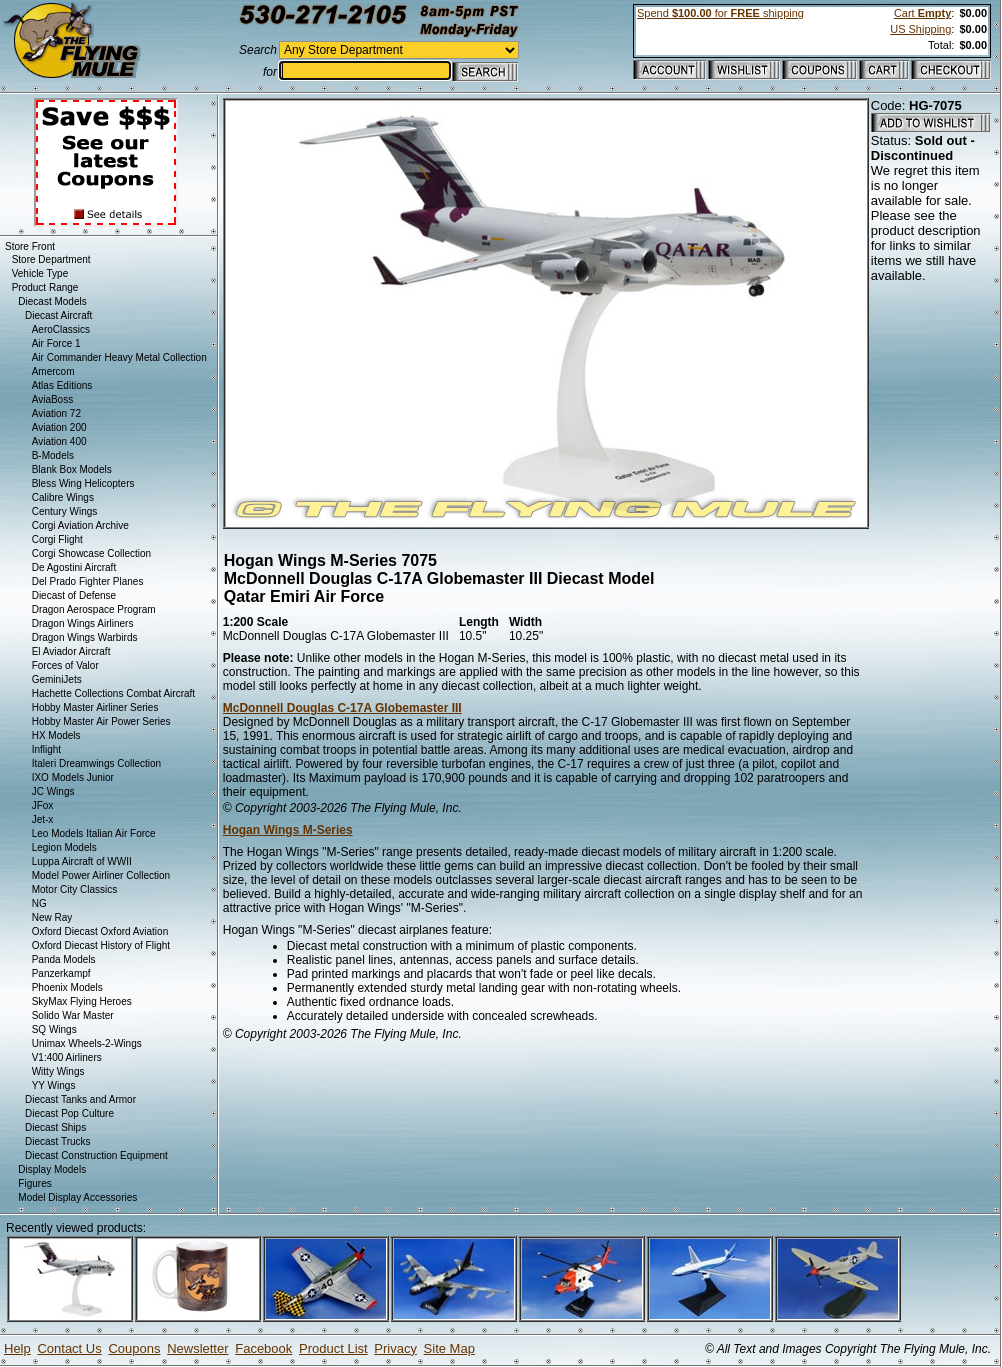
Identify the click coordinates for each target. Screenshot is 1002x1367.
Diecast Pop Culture (69, 1113)
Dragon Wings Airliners (83, 623)
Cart (922, 13)
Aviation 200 (59, 427)
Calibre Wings (63, 497)
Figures (34, 1183)
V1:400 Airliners (67, 1057)
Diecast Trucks (58, 1141)
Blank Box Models (72, 469)
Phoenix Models (67, 987)
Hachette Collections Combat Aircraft (113, 693)
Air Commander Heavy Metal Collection (119, 357)
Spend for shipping (720, 13)
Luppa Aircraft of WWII (82, 861)
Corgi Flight (57, 539)
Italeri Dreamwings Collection (97, 763)
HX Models (56, 735)
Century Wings (65, 511)
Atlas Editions (62, 385)
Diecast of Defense (74, 595)
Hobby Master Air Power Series (101, 721)
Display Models (52, 1169)
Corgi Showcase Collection (92, 553)
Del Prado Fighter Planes (88, 581)
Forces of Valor (65, 665)
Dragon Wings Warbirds (85, 637)
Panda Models (64, 959)
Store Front (30, 246)
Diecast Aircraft (58, 315)
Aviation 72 (56, 413)
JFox (43, 805)
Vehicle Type (40, 273)
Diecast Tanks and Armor (80, 1099)
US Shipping (920, 29)
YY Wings (54, 1085)
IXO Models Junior (73, 777)
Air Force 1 (56, 343)
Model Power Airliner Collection (101, 875)
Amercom (53, 371)
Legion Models (64, 847)
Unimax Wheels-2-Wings (87, 1043)
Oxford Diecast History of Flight (101, 945)
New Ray (52, 917)
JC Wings (53, 791)
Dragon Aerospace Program (94, 609)
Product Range (45, 287)
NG (39, 903)
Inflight (46, 749)
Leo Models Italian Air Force (94, 833)
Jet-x (43, 819)
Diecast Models (52, 301)
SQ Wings (54, 1029)
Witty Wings (58, 1071)
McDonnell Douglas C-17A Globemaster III (342, 708)
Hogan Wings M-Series (288, 830)
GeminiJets (57, 679)
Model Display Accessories (77, 1197)
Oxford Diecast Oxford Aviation (100, 931)
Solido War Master (73, 1015)
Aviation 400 (59, 441)
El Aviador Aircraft (71, 651)
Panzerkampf (61, 973)
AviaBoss (53, 399)
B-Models (53, 455)
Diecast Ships (55, 1127)
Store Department (51, 259)
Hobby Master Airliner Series (95, 707)
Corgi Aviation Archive (80, 525)
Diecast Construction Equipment (96, 1155)
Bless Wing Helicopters (83, 483)
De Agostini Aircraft (74, 567)
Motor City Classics (75, 889)
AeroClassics (61, 329)
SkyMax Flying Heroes (82, 1001)
